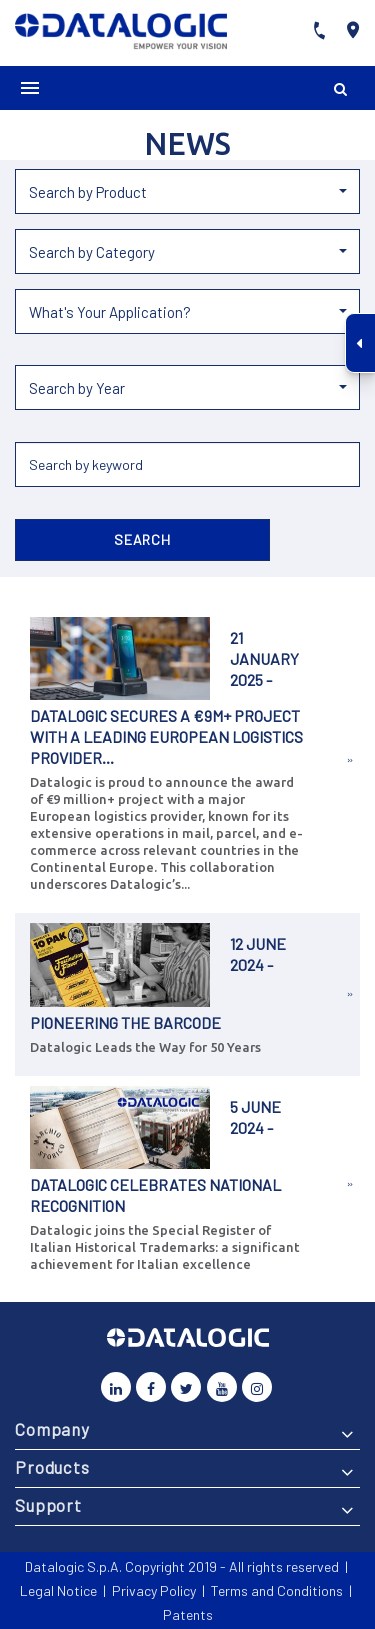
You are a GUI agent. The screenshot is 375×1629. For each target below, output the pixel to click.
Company (52, 1429)
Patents (188, 1614)
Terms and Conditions (277, 1590)
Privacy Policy (154, 1590)
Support (48, 1505)
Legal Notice (58, 1590)
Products (52, 1467)
